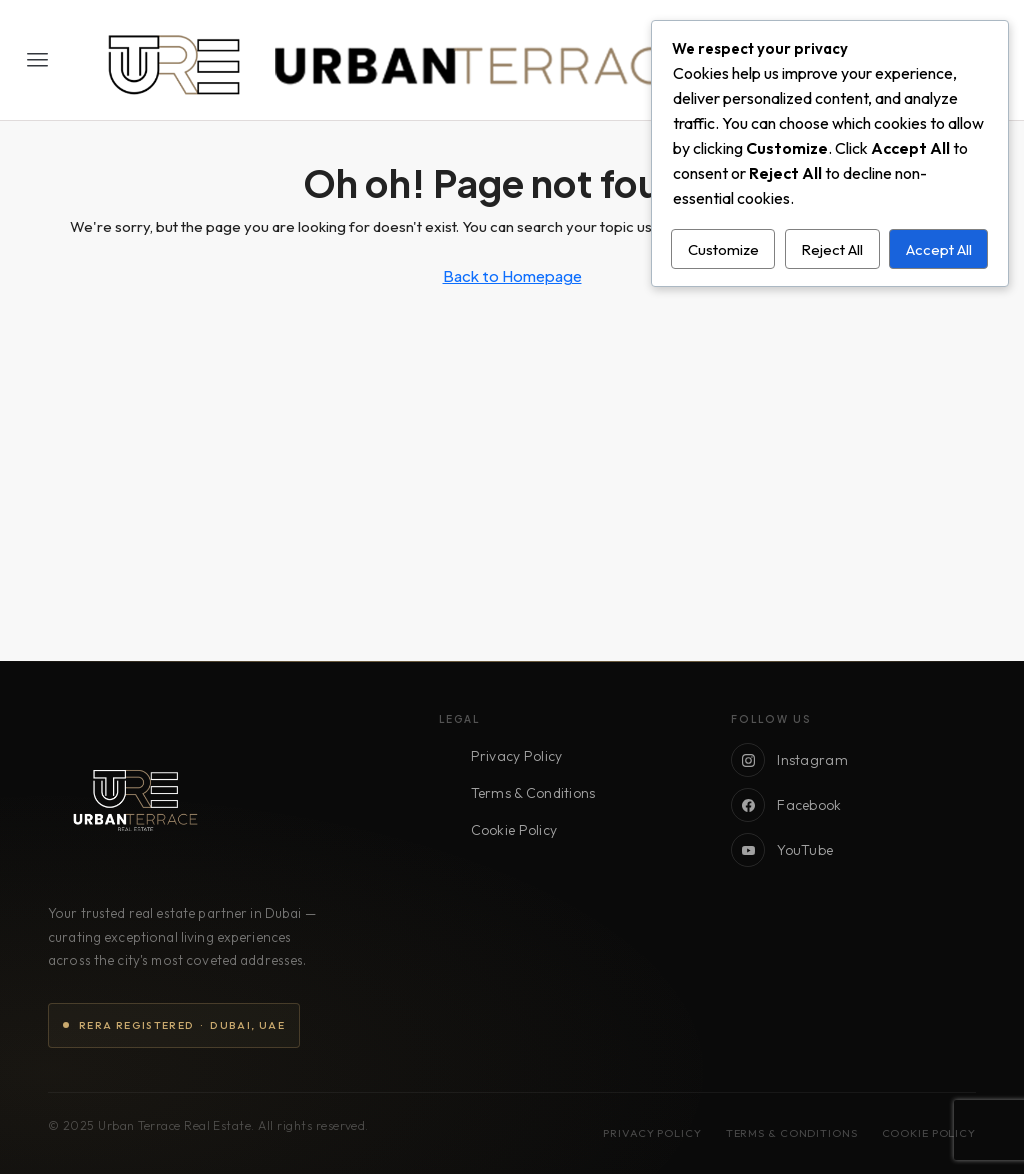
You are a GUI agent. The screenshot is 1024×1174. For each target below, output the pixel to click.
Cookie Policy (514, 830)
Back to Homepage (512, 275)
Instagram (789, 760)
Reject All (832, 248)
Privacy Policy (517, 756)
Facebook (786, 805)
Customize (723, 248)
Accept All (939, 248)
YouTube (782, 850)
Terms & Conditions (533, 793)
